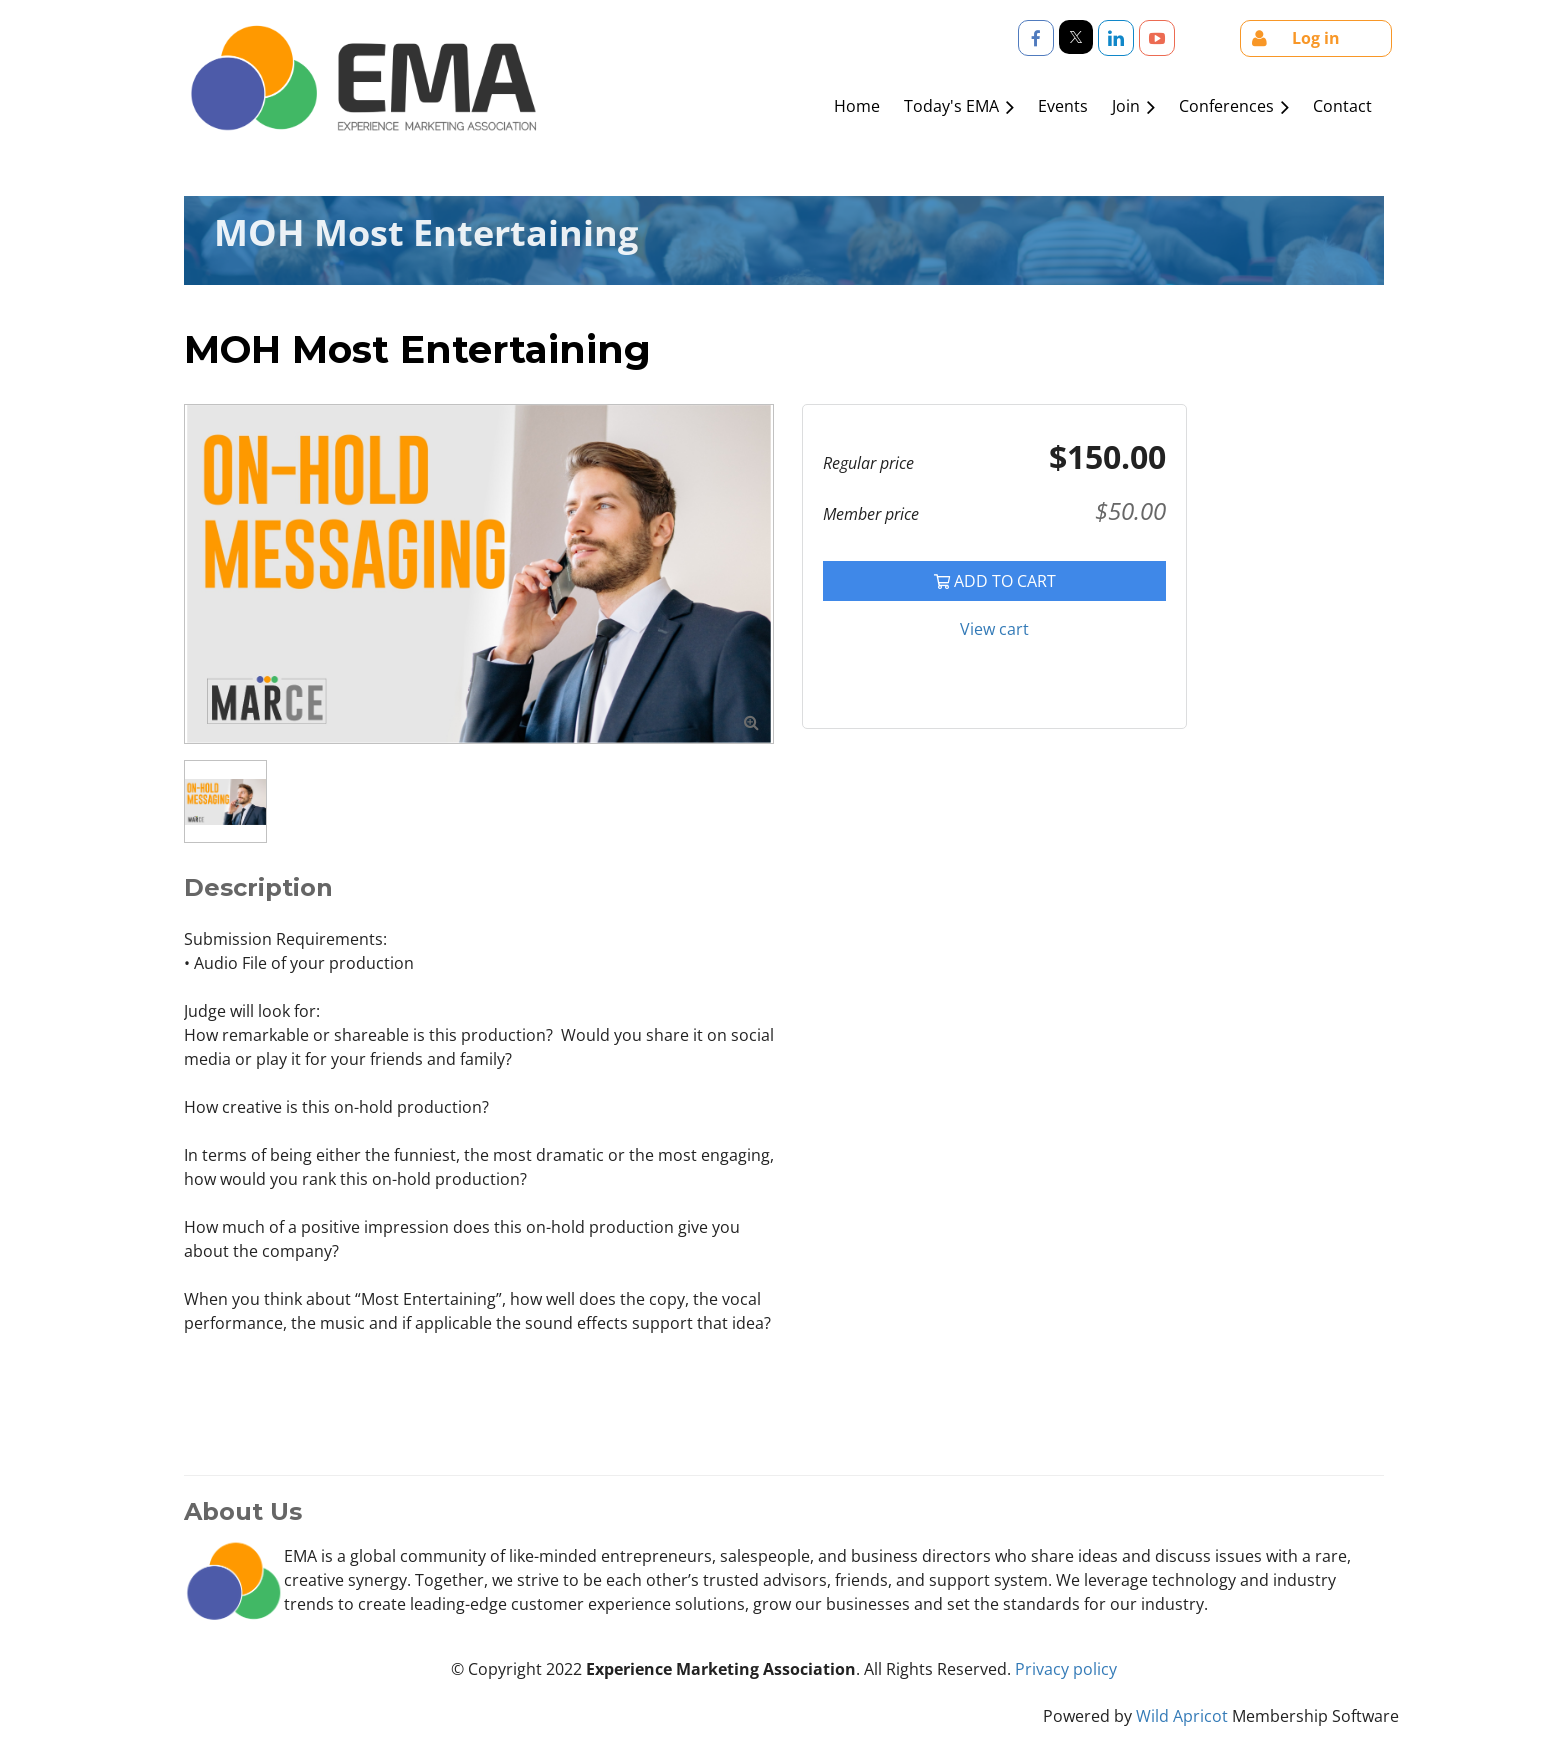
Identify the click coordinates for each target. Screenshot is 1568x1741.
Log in (1316, 38)
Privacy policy (1066, 1669)
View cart (994, 629)
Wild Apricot (1182, 1716)
